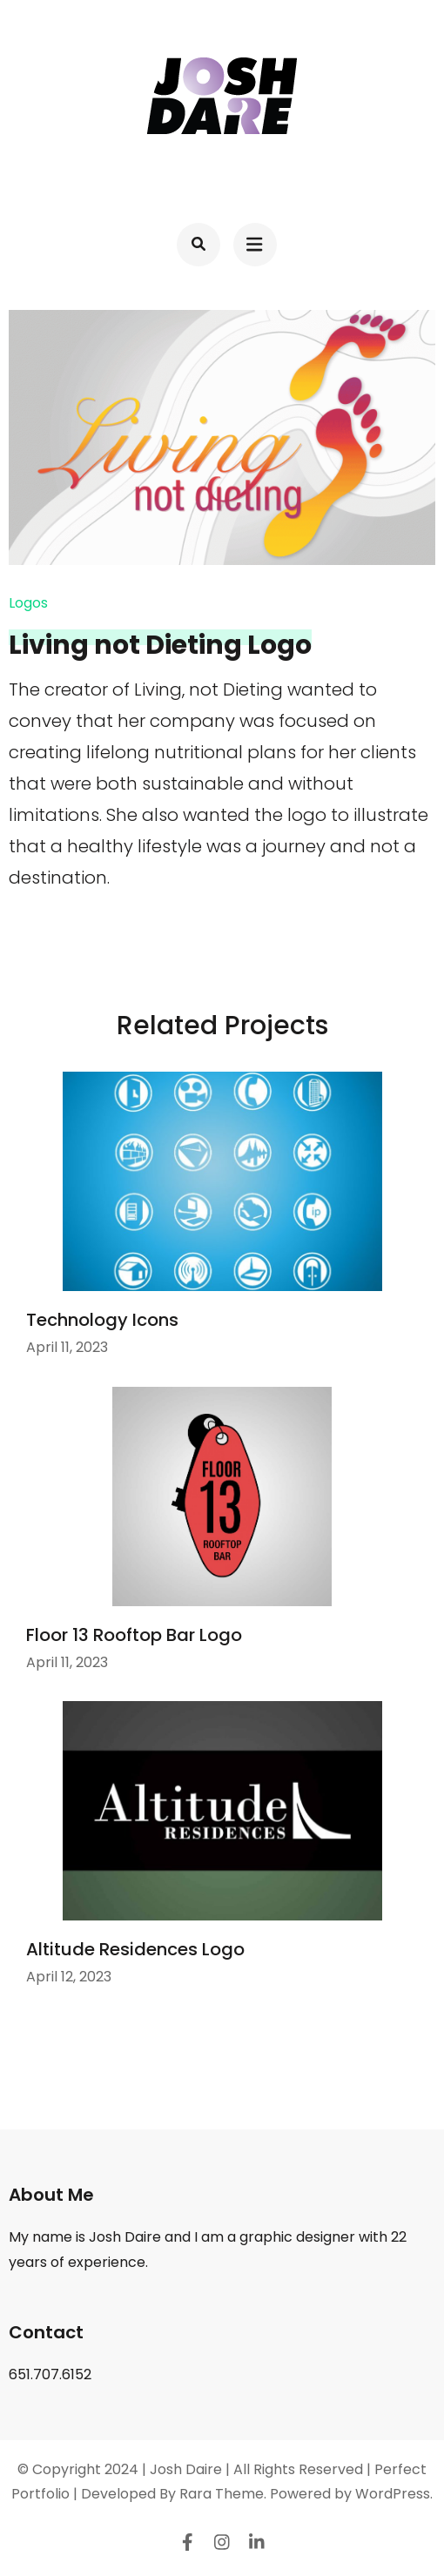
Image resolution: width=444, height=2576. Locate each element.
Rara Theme (221, 2494)
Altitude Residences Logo (135, 1949)
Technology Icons (102, 1320)
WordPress (392, 2494)
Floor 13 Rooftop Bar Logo (134, 1635)
